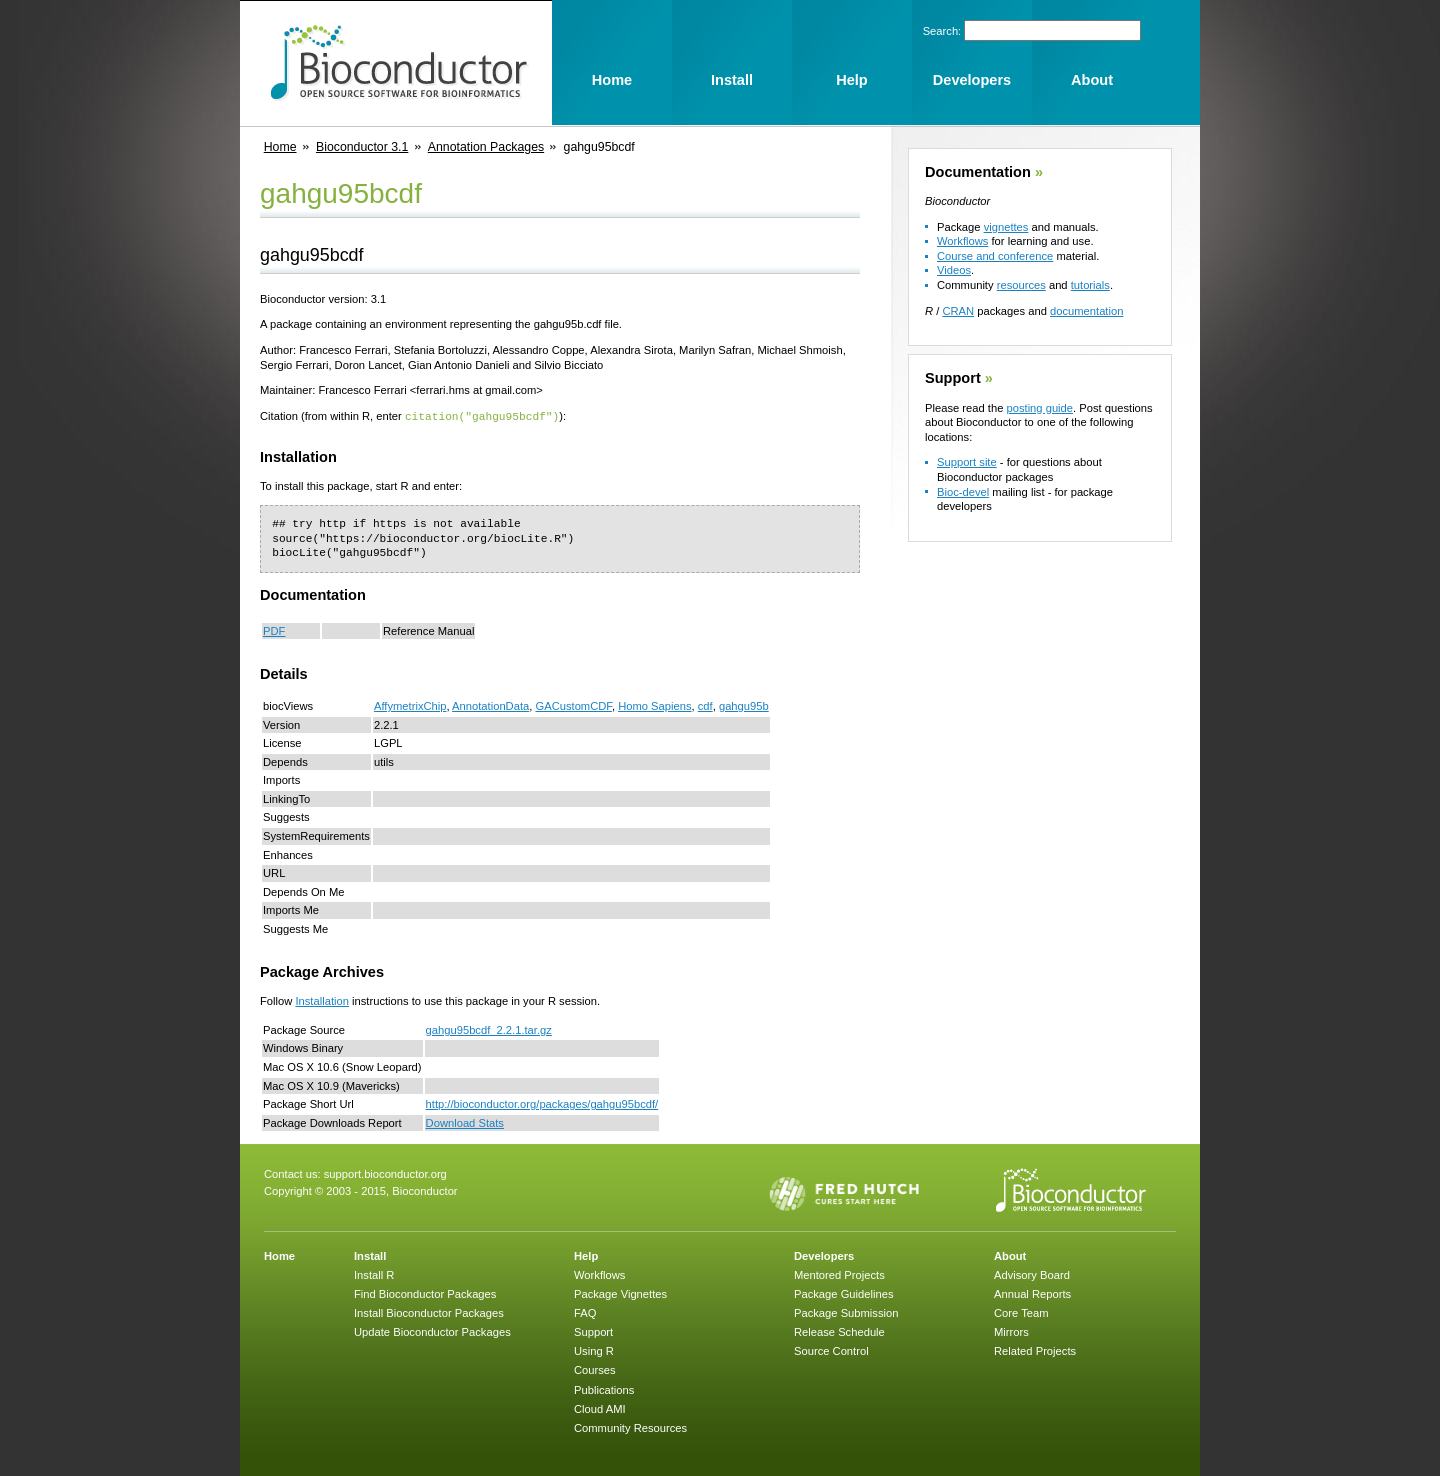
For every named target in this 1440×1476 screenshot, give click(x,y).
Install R (374, 1274)
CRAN (958, 311)
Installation (322, 1000)
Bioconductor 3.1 (362, 147)
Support (953, 378)
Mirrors (1011, 1331)
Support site (967, 462)
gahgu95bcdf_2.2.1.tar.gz (489, 1029)
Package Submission (846, 1312)
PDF (274, 630)
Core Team (1021, 1312)
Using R (594, 1350)
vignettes (1006, 227)
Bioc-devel (963, 492)
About (1010, 1255)
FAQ (585, 1312)
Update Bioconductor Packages (432, 1331)
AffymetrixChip (410, 705)
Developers (824, 1255)
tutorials (1090, 285)
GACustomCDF (573, 705)
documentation (1086, 311)
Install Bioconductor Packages (429, 1312)
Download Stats (465, 1122)
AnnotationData (490, 705)
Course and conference (995, 256)
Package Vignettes (620, 1293)
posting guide (1039, 408)
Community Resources (630, 1427)
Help (586, 1255)
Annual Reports (1032, 1293)
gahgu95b (744, 705)
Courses (595, 1369)
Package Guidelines (844, 1293)
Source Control (831, 1350)
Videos (954, 270)
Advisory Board (1032, 1274)
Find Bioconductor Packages (425, 1293)
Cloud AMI (600, 1408)
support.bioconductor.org (385, 1173)
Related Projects (1035, 1350)
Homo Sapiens (654, 705)
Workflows (962, 241)
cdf (705, 705)
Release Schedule (839, 1331)
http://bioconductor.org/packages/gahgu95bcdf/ (542, 1103)
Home (280, 147)
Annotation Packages (486, 147)
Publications (604, 1389)
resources (1021, 285)
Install (370, 1255)
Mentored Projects (839, 1274)
